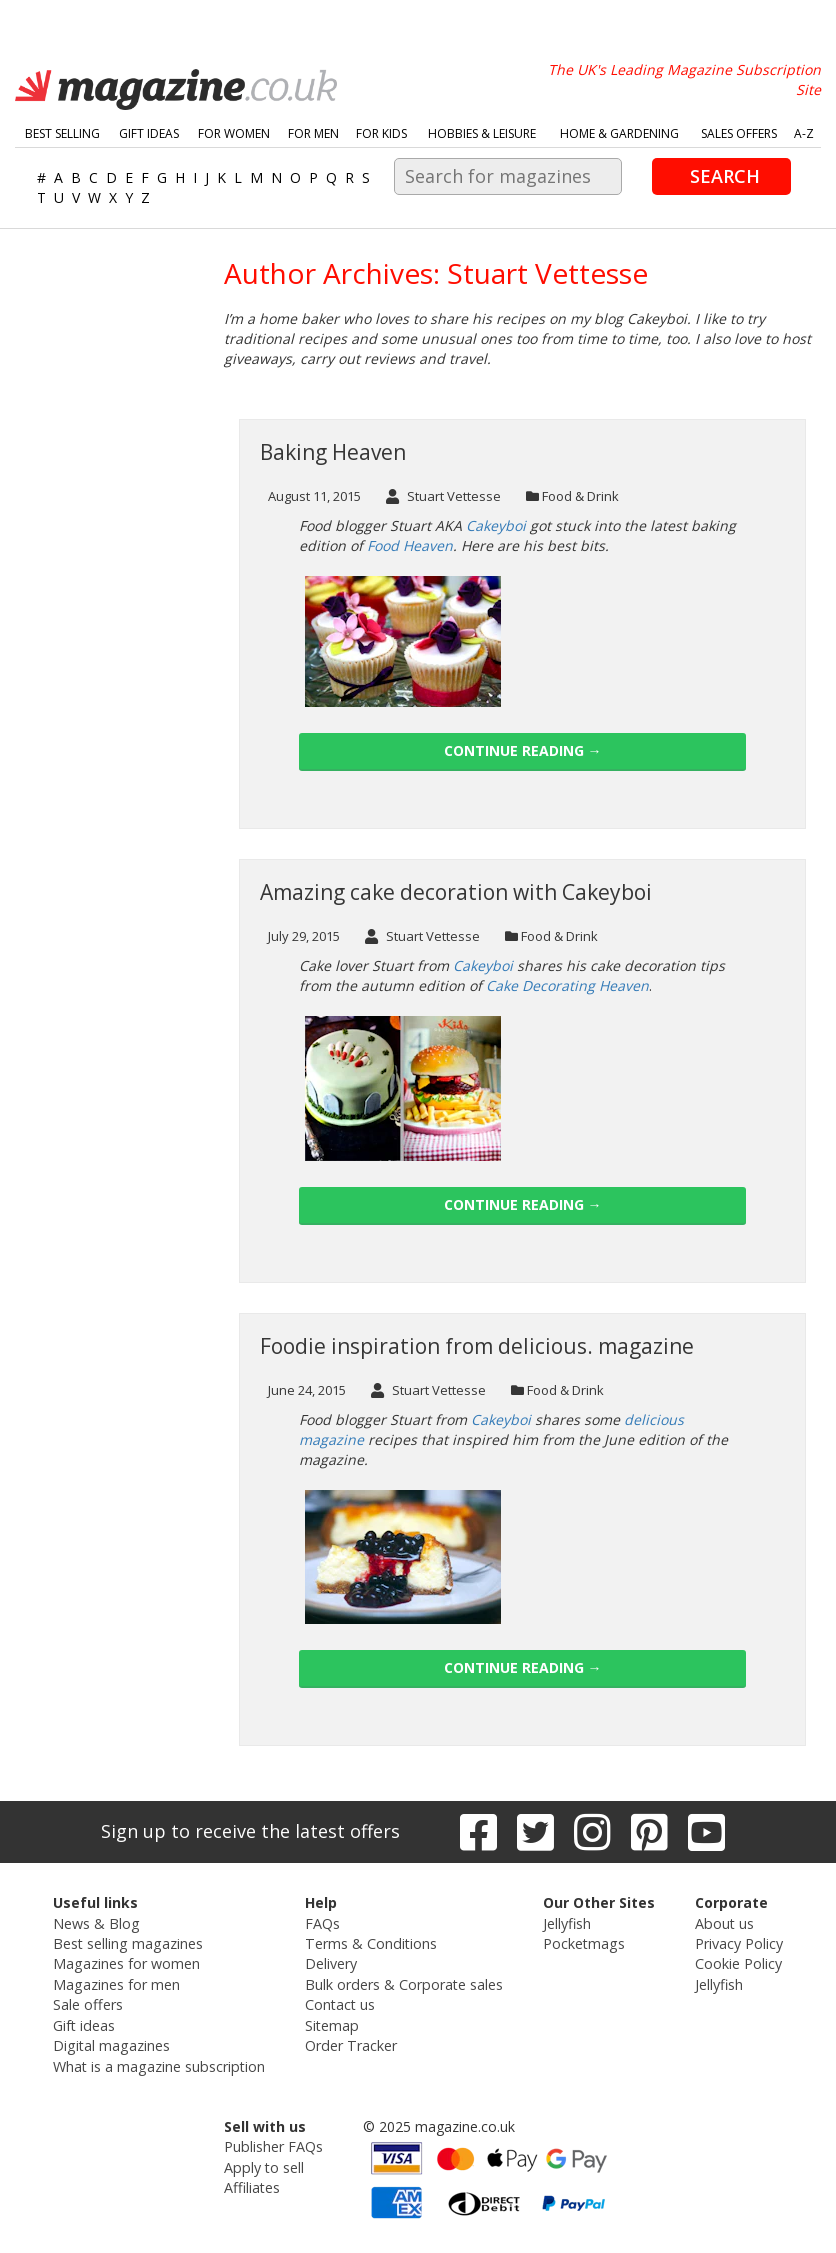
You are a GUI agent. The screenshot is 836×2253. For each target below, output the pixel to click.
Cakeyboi (501, 1419)
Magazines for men (119, 1982)
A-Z (804, 133)
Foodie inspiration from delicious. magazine (477, 1346)
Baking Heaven (333, 452)
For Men (313, 133)
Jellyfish (565, 1922)
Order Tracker (350, 2042)
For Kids (381, 133)
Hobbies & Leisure (482, 133)
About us (722, 1922)
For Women (234, 133)
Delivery (331, 1962)
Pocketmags (581, 1942)
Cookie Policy (736, 1962)
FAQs (322, 1922)
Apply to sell (263, 2162)
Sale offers (90, 2002)
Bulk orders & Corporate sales (403, 1982)
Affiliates (252, 2182)
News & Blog (99, 1922)
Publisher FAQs (273, 2142)
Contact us (340, 2002)
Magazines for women (129, 1962)
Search (725, 176)
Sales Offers (739, 133)
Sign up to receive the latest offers (250, 1831)
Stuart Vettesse (443, 496)
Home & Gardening (619, 133)
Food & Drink (580, 496)
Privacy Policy (737, 1942)
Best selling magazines (130, 1942)
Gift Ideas (149, 133)
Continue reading (523, 750)
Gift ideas (86, 2022)
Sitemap (331, 2022)
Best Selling (62, 133)
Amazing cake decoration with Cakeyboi (456, 892)
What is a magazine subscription (160, 2062)
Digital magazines (113, 2042)
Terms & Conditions (370, 1942)
